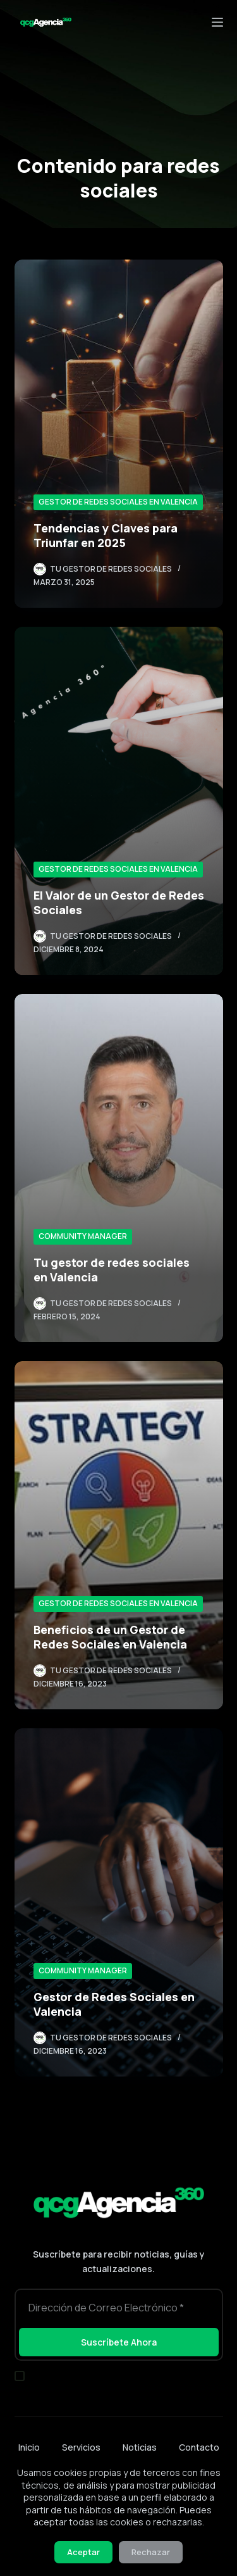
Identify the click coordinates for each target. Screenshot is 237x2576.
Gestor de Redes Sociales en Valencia (118, 501)
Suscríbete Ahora (119, 2342)
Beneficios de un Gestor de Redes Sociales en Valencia (110, 1637)
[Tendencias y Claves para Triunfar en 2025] (119, 434)
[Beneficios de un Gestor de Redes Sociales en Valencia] (119, 1535)
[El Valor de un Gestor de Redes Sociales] (119, 801)
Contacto (199, 2447)
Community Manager (83, 1236)
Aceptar (83, 2552)
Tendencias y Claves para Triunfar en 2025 (105, 535)
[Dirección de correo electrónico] (119, 2307)
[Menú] (217, 22)
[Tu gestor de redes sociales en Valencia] (119, 1168)
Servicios (81, 2447)
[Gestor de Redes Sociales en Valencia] (119, 1902)
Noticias (140, 2447)
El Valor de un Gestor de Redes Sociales (118, 902)
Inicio (29, 2447)
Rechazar (150, 2552)
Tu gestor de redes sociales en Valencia (111, 1270)
